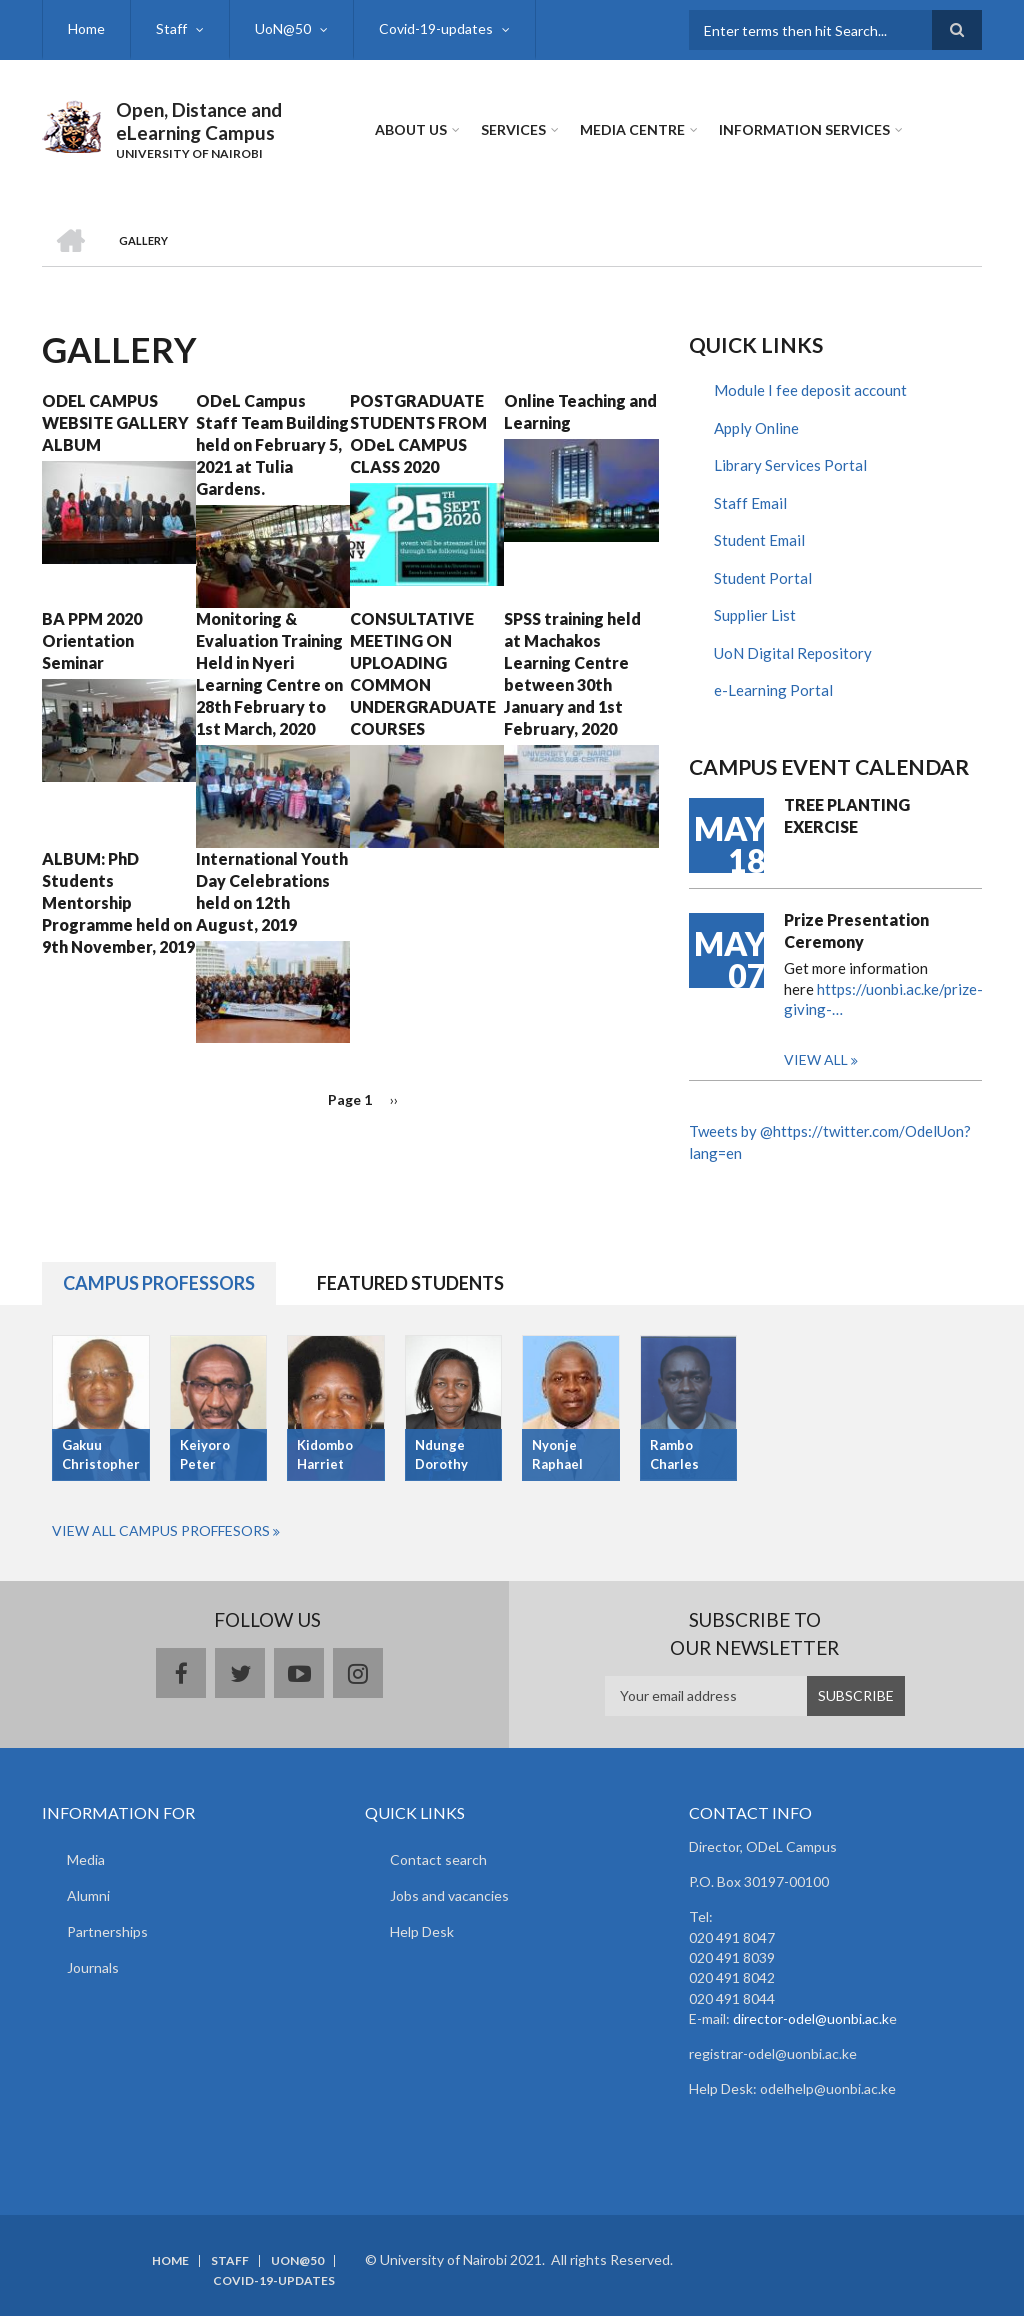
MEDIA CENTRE (632, 129)
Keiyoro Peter (205, 1454)
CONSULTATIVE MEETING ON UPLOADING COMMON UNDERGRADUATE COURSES (423, 673)
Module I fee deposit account (810, 390)
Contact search (438, 1859)
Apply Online (756, 428)
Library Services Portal (790, 465)
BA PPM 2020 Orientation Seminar (92, 640)
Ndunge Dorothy (441, 1454)
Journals (93, 1967)
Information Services (804, 129)
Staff (171, 28)
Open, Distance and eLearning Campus (199, 121)
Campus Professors (159, 1283)
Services (513, 129)
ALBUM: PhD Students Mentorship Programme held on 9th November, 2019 (118, 902)
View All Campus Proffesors (161, 1530)
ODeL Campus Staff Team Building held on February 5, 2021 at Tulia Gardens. (272, 444)
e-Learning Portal (773, 690)
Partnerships (107, 1931)
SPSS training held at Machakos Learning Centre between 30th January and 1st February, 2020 (572, 673)
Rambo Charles (674, 1454)
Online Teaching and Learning (580, 411)
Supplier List (755, 615)
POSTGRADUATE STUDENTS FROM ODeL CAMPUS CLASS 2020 (418, 433)
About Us (411, 129)
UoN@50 (283, 28)
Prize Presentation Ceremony (856, 930)
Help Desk (422, 1931)
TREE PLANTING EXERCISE (847, 815)
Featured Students (410, 1283)
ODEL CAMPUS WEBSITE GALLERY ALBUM (115, 422)
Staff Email (750, 503)
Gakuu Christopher (101, 1454)
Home (86, 28)
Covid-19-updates (436, 28)
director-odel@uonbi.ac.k (811, 2018)
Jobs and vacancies (449, 1895)
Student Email (759, 540)
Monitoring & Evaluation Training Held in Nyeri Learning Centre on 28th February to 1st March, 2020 (269, 673)
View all (816, 1059)
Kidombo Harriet (325, 1454)
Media (86, 1859)
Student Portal (763, 578)
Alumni (88, 1895)
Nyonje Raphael (557, 1454)
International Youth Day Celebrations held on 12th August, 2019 (272, 891)
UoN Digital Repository (793, 653)
